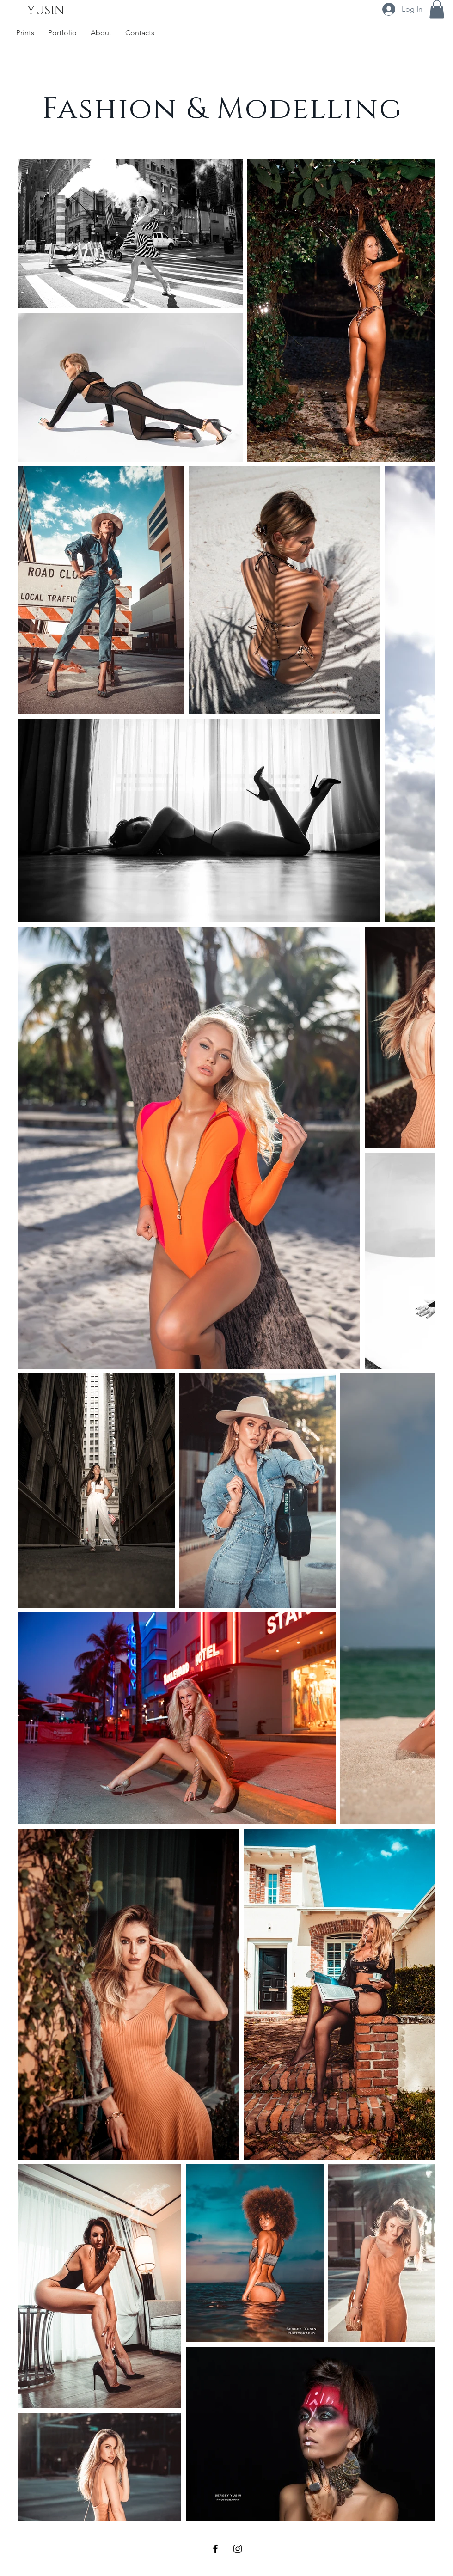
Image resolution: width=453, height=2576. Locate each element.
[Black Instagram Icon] (237, 2548)
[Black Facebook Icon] (215, 2548)
